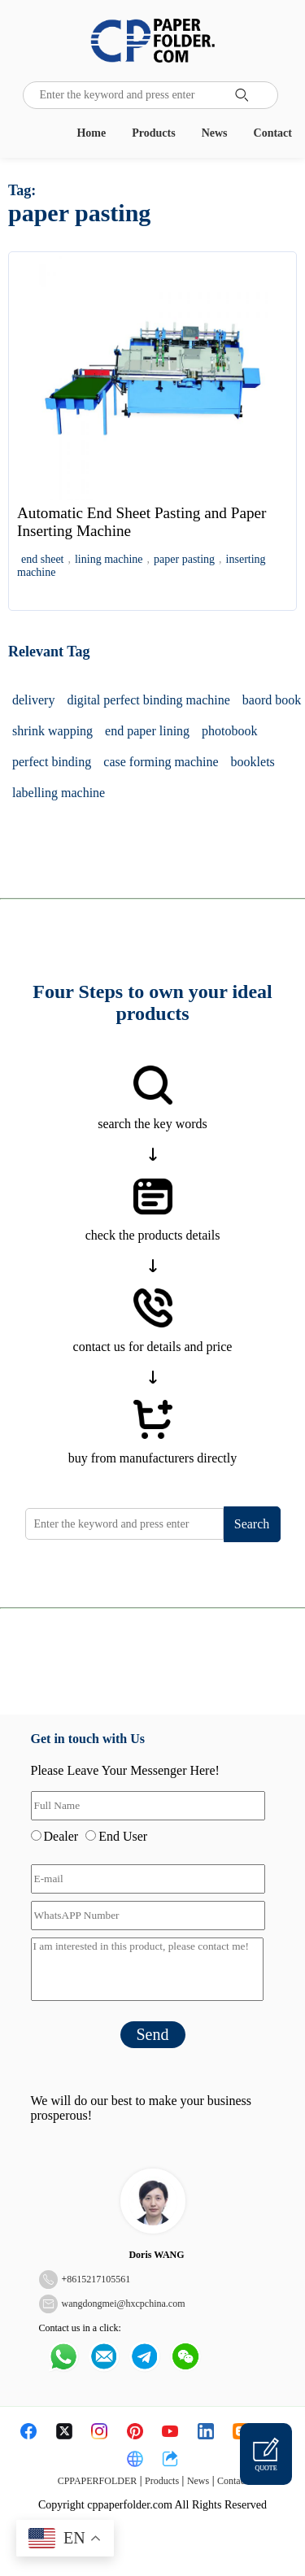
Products (153, 133)
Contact (273, 133)
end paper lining (147, 731)
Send (153, 2034)
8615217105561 (98, 2279)
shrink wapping (52, 731)
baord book (271, 700)
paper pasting (184, 559)
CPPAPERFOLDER (97, 2481)
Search (252, 1524)
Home (91, 133)
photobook (229, 731)
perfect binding (51, 762)
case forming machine (160, 762)
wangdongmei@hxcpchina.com (123, 2303)
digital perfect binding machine (148, 700)
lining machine (109, 559)
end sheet (42, 559)
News (215, 133)
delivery (33, 700)
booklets (253, 762)
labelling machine (58, 793)
